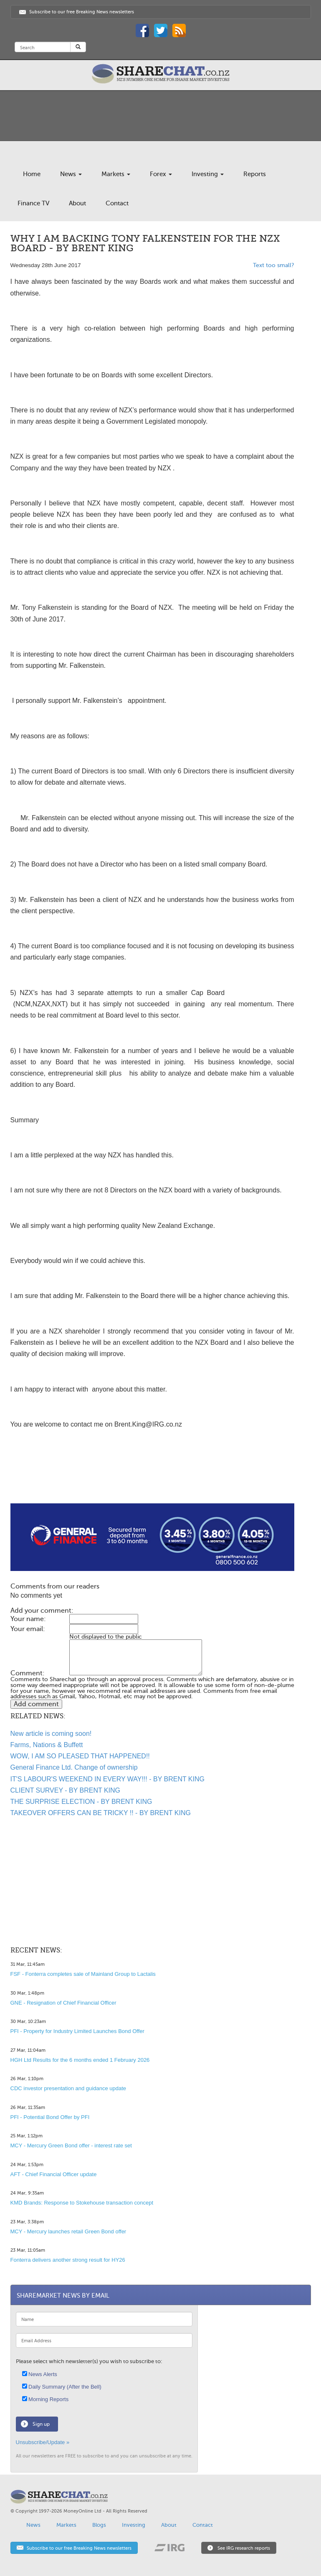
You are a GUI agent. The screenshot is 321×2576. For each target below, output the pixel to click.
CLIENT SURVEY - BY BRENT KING (65, 1790)
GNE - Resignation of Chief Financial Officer (63, 2003)
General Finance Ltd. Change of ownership (74, 1767)
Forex (161, 174)
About (77, 203)
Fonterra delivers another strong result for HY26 (67, 2260)
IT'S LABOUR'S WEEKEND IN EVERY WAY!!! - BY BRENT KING (107, 1779)
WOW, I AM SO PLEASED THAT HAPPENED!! (80, 1756)
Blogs (99, 2525)
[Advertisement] (152, 1476)
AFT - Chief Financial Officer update (53, 2174)
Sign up (41, 2424)
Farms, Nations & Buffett (46, 1744)
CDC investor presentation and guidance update (68, 2088)
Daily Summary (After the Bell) (61, 2387)
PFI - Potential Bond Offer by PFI (50, 2117)
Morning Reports (45, 2399)
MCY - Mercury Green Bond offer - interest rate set (71, 2145)
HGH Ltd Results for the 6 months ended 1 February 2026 (80, 2060)
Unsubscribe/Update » (43, 2442)
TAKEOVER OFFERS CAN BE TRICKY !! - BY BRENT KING (100, 1812)
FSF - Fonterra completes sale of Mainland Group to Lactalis (83, 1974)
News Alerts (39, 2374)
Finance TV (33, 203)
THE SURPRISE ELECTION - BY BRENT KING (81, 1801)
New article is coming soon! (51, 1733)
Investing (208, 174)
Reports (254, 174)
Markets (115, 174)
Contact (117, 203)
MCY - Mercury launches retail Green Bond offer (68, 2231)
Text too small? (273, 265)
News (71, 174)
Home (31, 174)
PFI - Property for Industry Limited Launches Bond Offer (77, 2031)
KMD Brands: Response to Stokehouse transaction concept (82, 2203)
